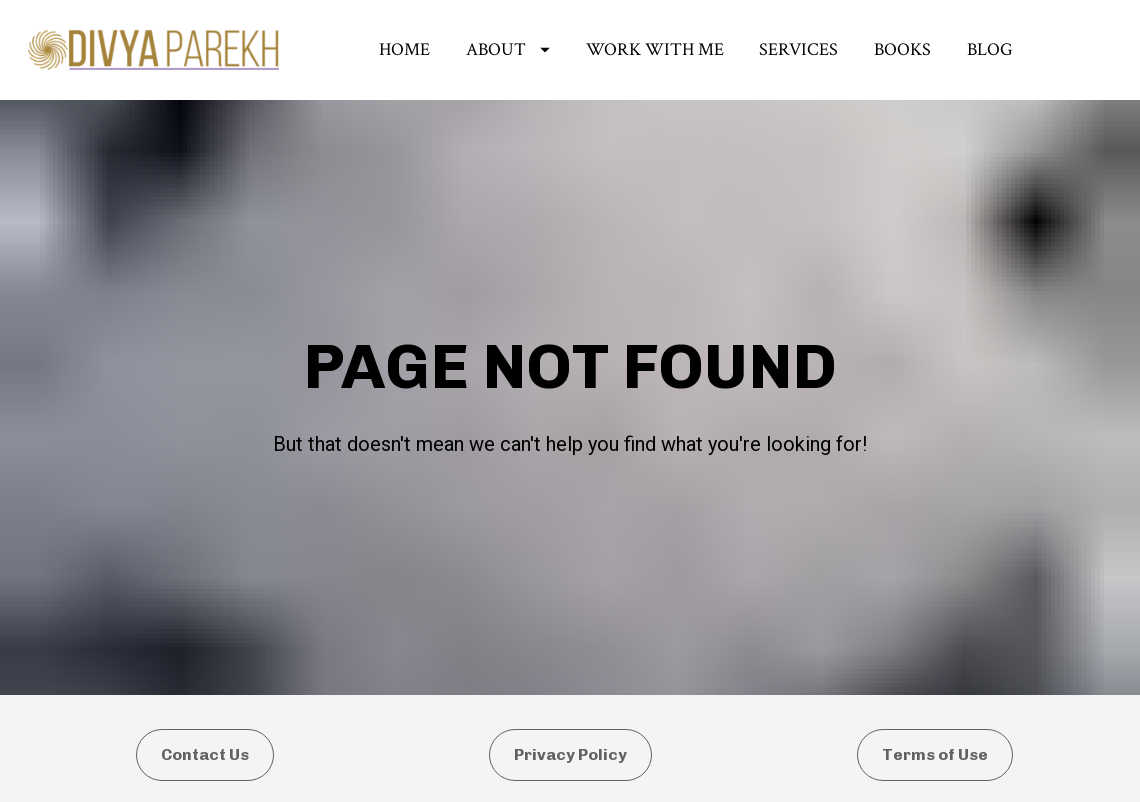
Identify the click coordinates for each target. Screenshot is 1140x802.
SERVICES (798, 49)
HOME (404, 49)
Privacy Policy (570, 736)
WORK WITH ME (655, 49)
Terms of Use (935, 736)
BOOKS (902, 49)
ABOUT (508, 49)
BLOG (990, 49)
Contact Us (205, 736)
